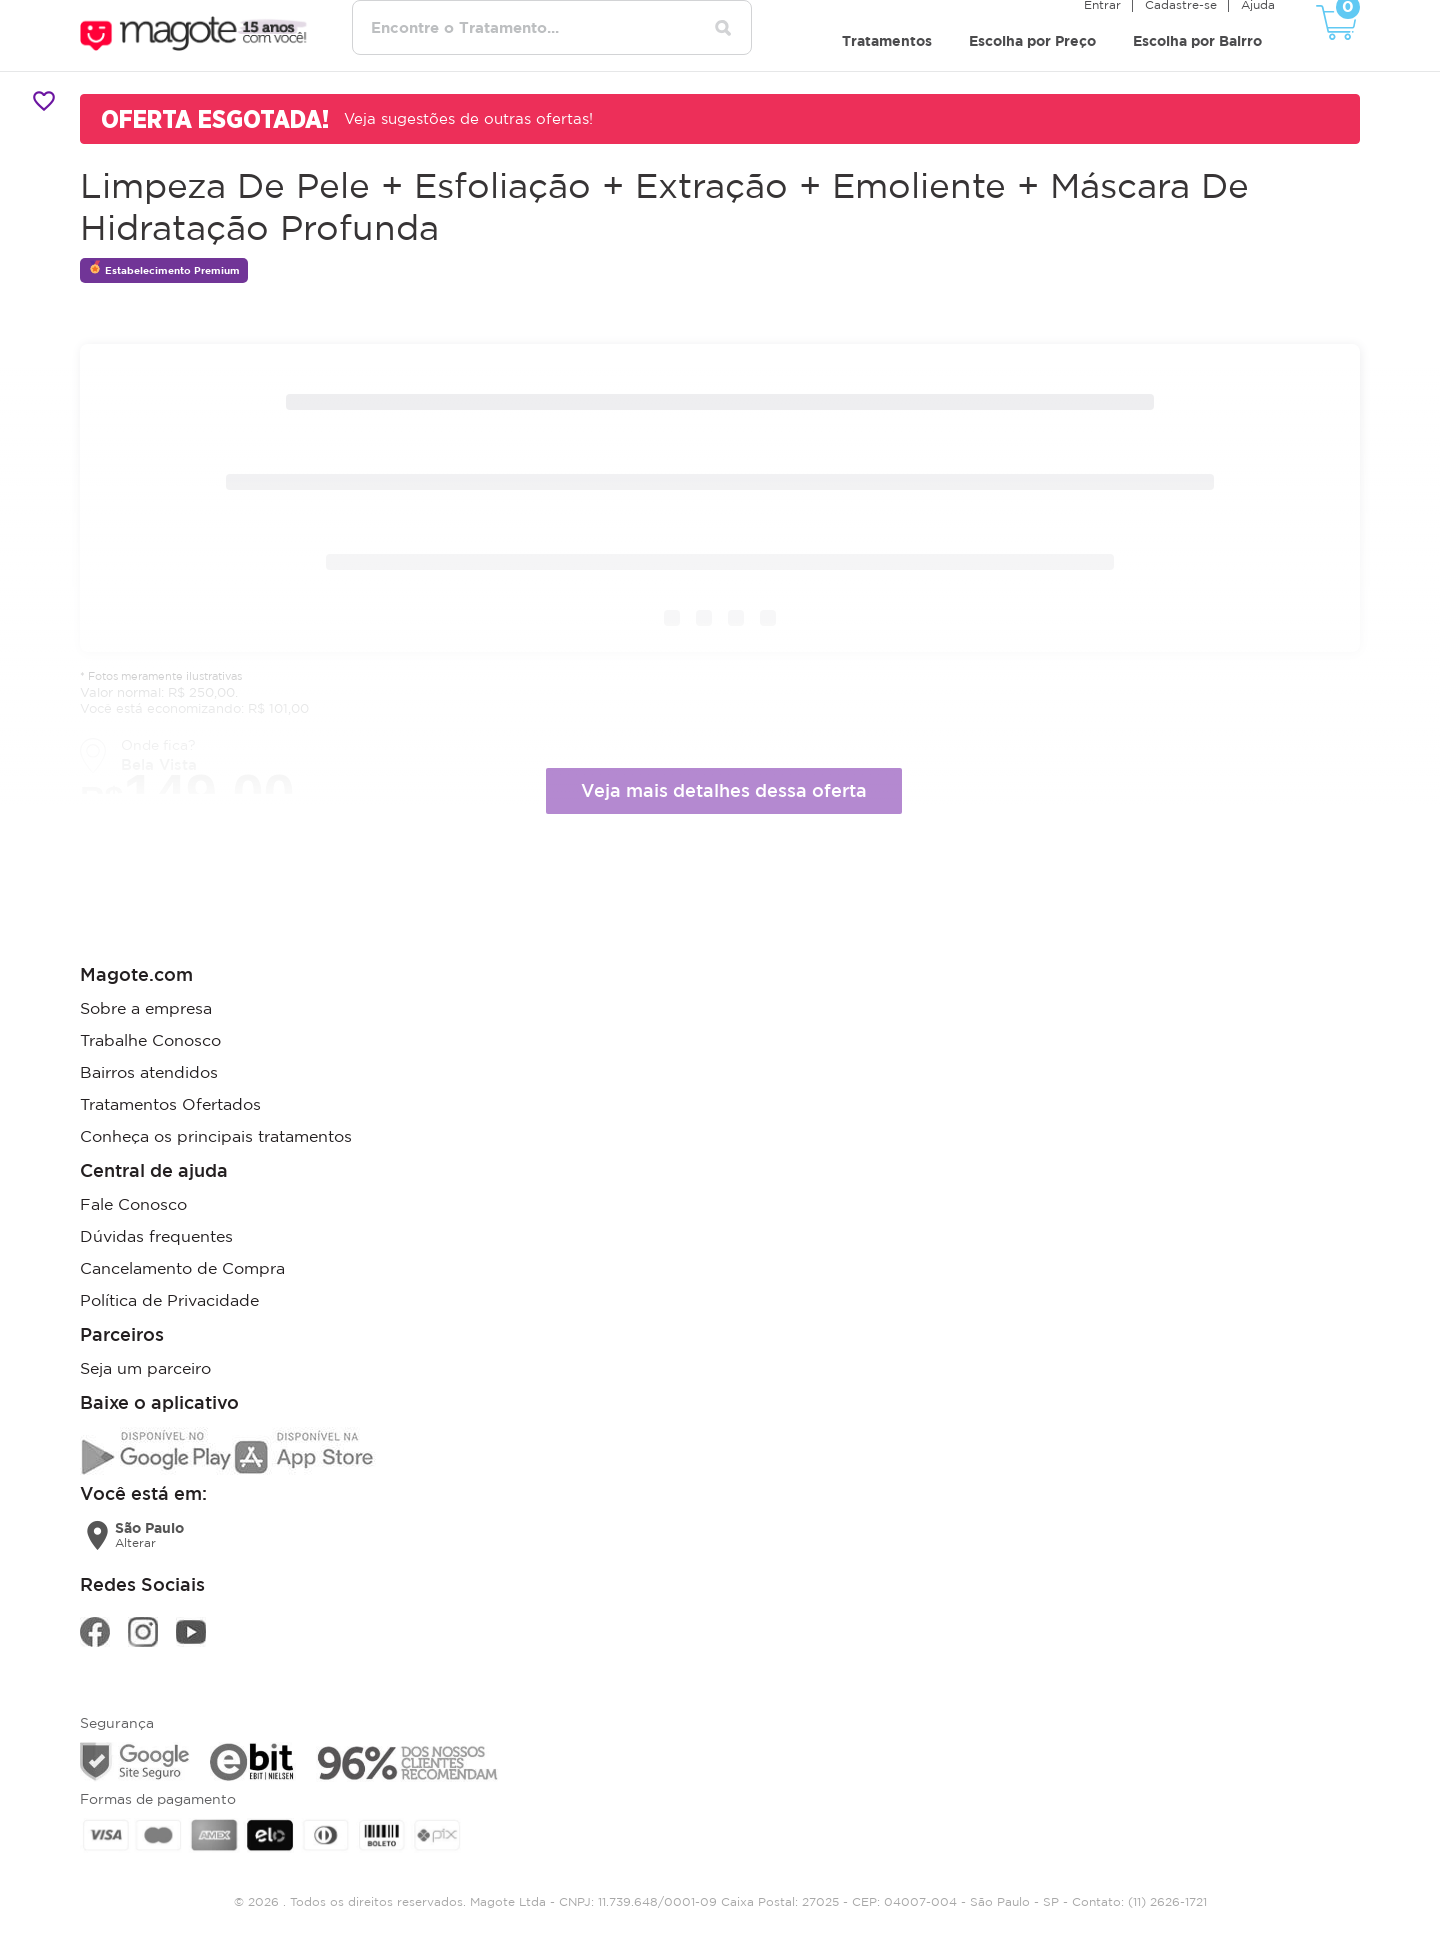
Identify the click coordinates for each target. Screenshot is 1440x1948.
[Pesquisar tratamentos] (723, 28)
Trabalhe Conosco (150, 1040)
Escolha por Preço (1032, 40)
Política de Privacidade (169, 1300)
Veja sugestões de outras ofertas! (468, 118)
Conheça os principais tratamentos (216, 1136)
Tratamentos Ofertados (170, 1104)
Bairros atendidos (149, 1072)
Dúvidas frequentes (156, 1236)
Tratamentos (887, 40)
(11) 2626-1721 (1167, 1901)
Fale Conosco (133, 1204)
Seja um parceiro (145, 1368)
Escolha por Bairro (1197, 40)
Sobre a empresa (146, 1008)
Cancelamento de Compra (182, 1268)
